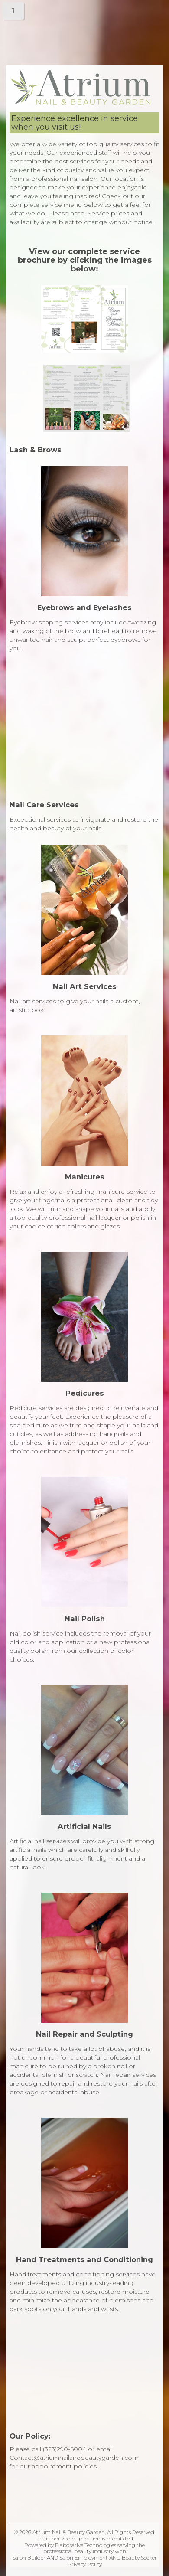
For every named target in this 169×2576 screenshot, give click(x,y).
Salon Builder (29, 2557)
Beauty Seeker (139, 2557)
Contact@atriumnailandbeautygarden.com (74, 2458)
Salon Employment (83, 2557)
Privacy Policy (85, 2564)
